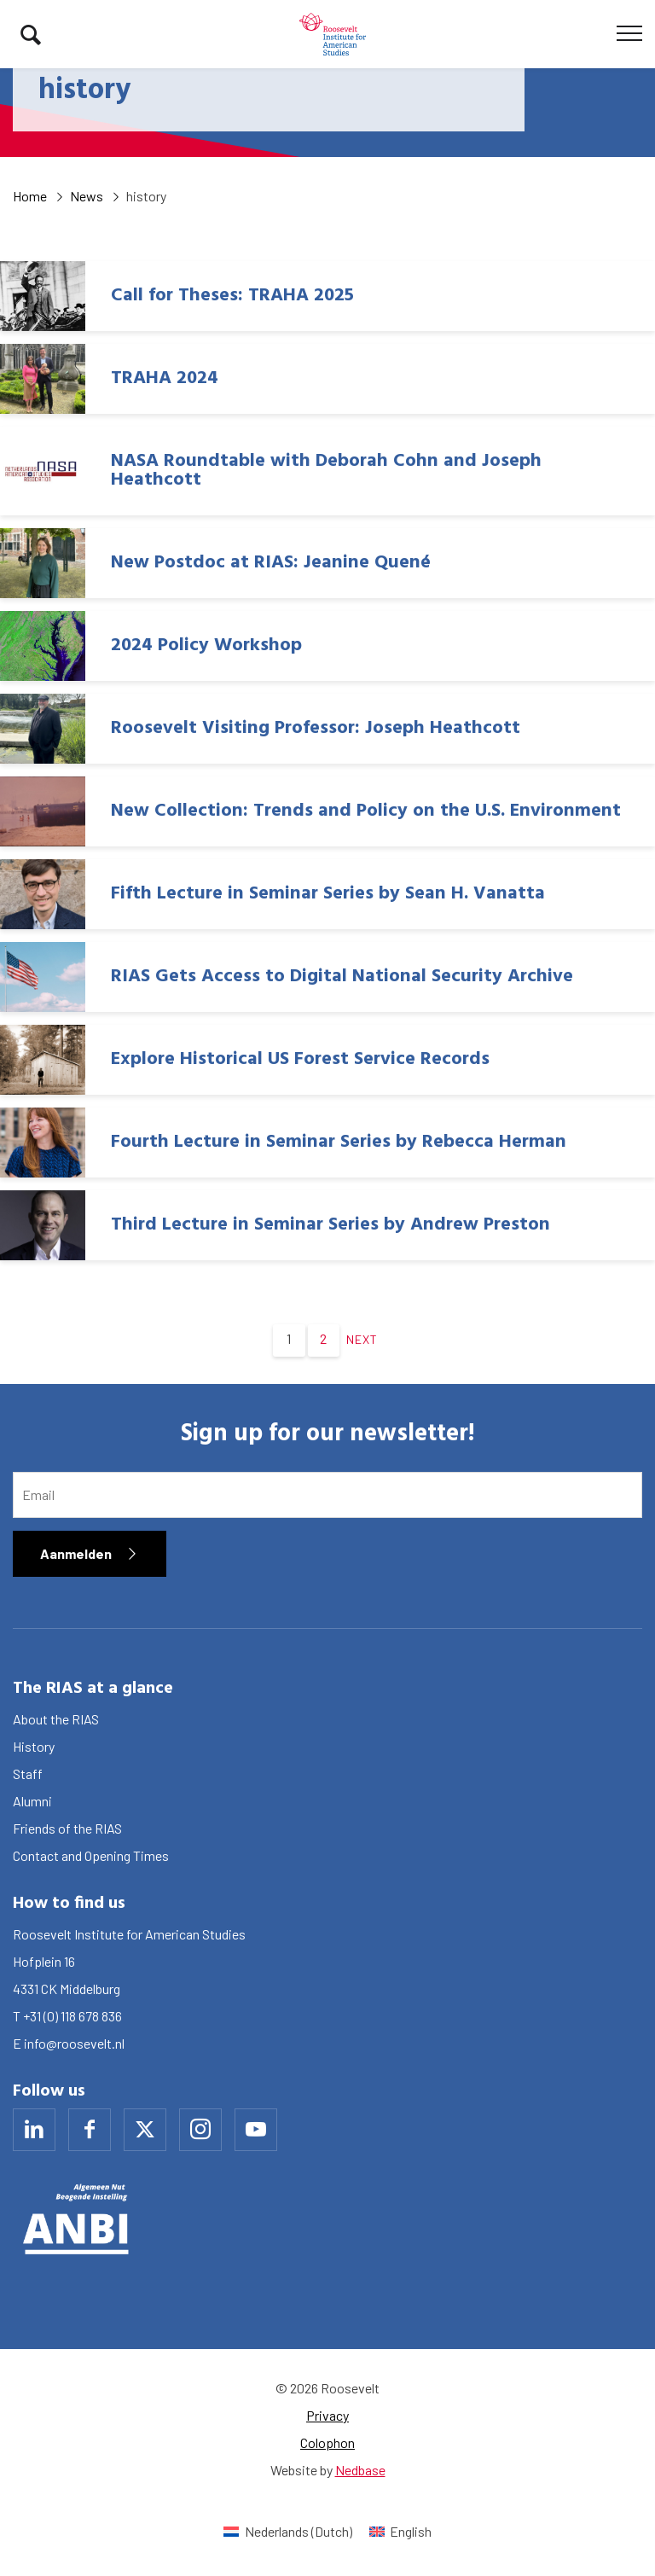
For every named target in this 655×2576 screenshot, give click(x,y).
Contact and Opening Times (91, 1855)
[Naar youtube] (256, 2129)
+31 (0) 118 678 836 (72, 2016)
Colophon (327, 2442)
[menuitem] (287, 2531)
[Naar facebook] (89, 2129)
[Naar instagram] (200, 2129)
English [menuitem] (411, 2531)
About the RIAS (56, 1719)
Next (362, 1339)
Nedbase (360, 2470)
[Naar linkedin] (34, 2129)
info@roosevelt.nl (74, 2043)
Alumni (32, 1801)
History (34, 1746)
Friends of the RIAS (67, 1828)
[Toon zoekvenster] (31, 34)
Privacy (327, 2415)
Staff (28, 1773)
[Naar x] (145, 2129)
